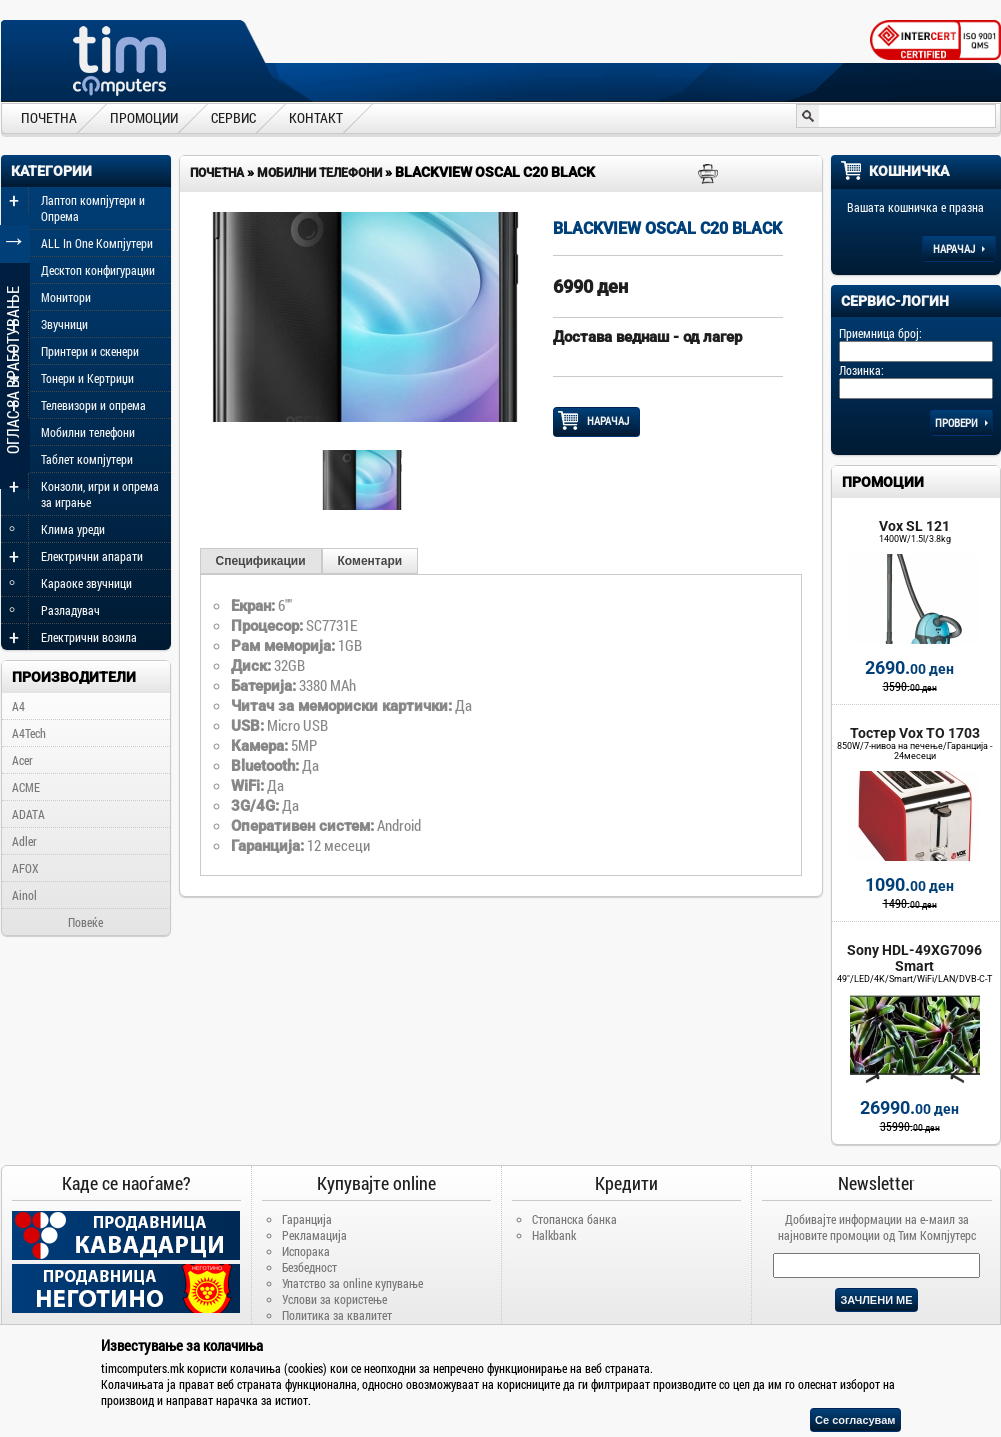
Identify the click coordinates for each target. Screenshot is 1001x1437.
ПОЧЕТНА (49, 117)
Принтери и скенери (90, 351)
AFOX (25, 868)
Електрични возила (89, 637)
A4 (18, 706)
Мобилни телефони (88, 432)
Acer (22, 760)
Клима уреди (73, 529)
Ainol (24, 895)
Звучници (64, 324)
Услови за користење (334, 1299)
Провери (961, 422)
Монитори (66, 297)
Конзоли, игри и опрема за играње (100, 494)
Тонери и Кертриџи (87, 378)
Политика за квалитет (337, 1315)
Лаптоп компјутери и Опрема (93, 208)
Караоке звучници (86, 583)
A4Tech (29, 733)
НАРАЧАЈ (596, 421)
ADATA (28, 814)
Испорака (306, 1251)
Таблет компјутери (87, 459)
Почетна (217, 173)
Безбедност (309, 1267)
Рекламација (314, 1235)
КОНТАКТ (316, 117)
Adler (24, 841)
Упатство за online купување (352, 1283)
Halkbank (554, 1235)
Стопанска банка (574, 1219)
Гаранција (307, 1219)
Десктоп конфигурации (98, 270)
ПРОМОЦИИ (144, 117)
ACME (26, 787)
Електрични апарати (92, 556)
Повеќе (85, 922)
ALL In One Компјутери (97, 243)
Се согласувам (855, 1420)
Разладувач (70, 610)
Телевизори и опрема (93, 405)
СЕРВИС (233, 117)
